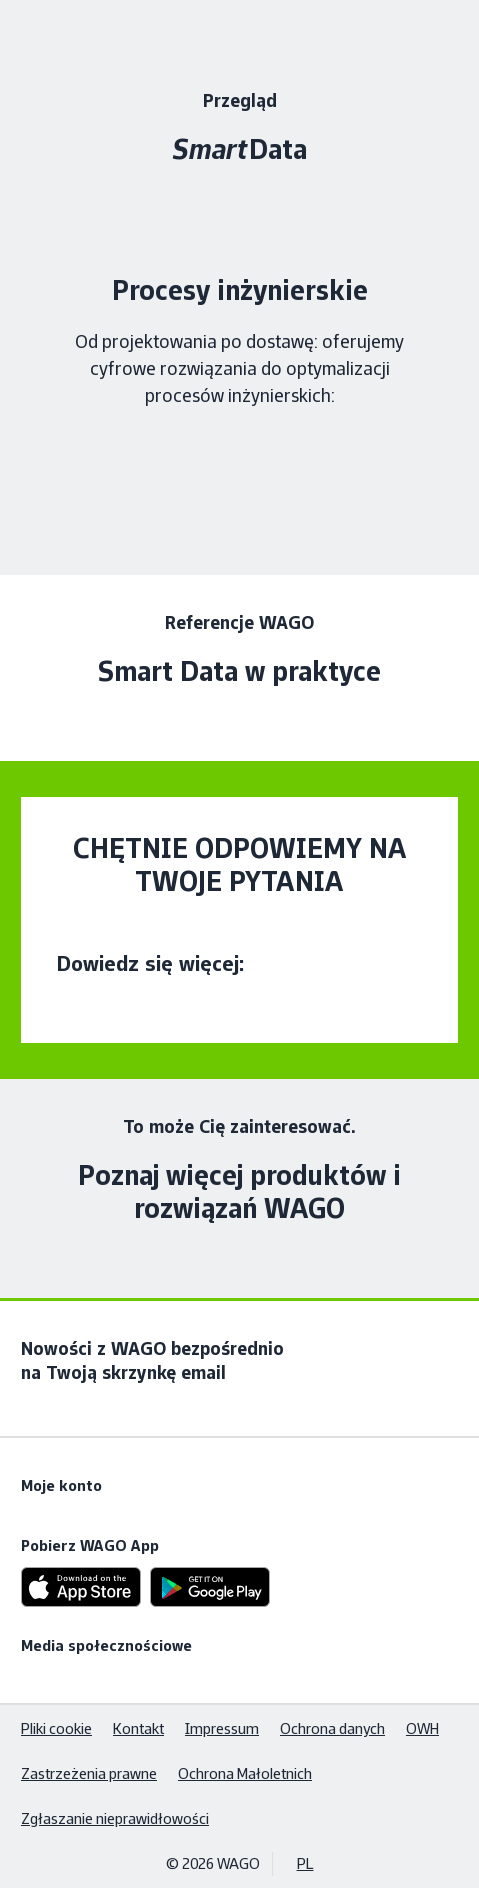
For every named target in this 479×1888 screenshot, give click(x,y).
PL (305, 1863)
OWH (422, 1728)
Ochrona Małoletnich (245, 1773)
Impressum (222, 1728)
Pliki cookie (56, 1728)
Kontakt (138, 1728)
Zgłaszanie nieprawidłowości (115, 1818)
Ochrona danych (332, 1728)
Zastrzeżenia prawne (89, 1773)
